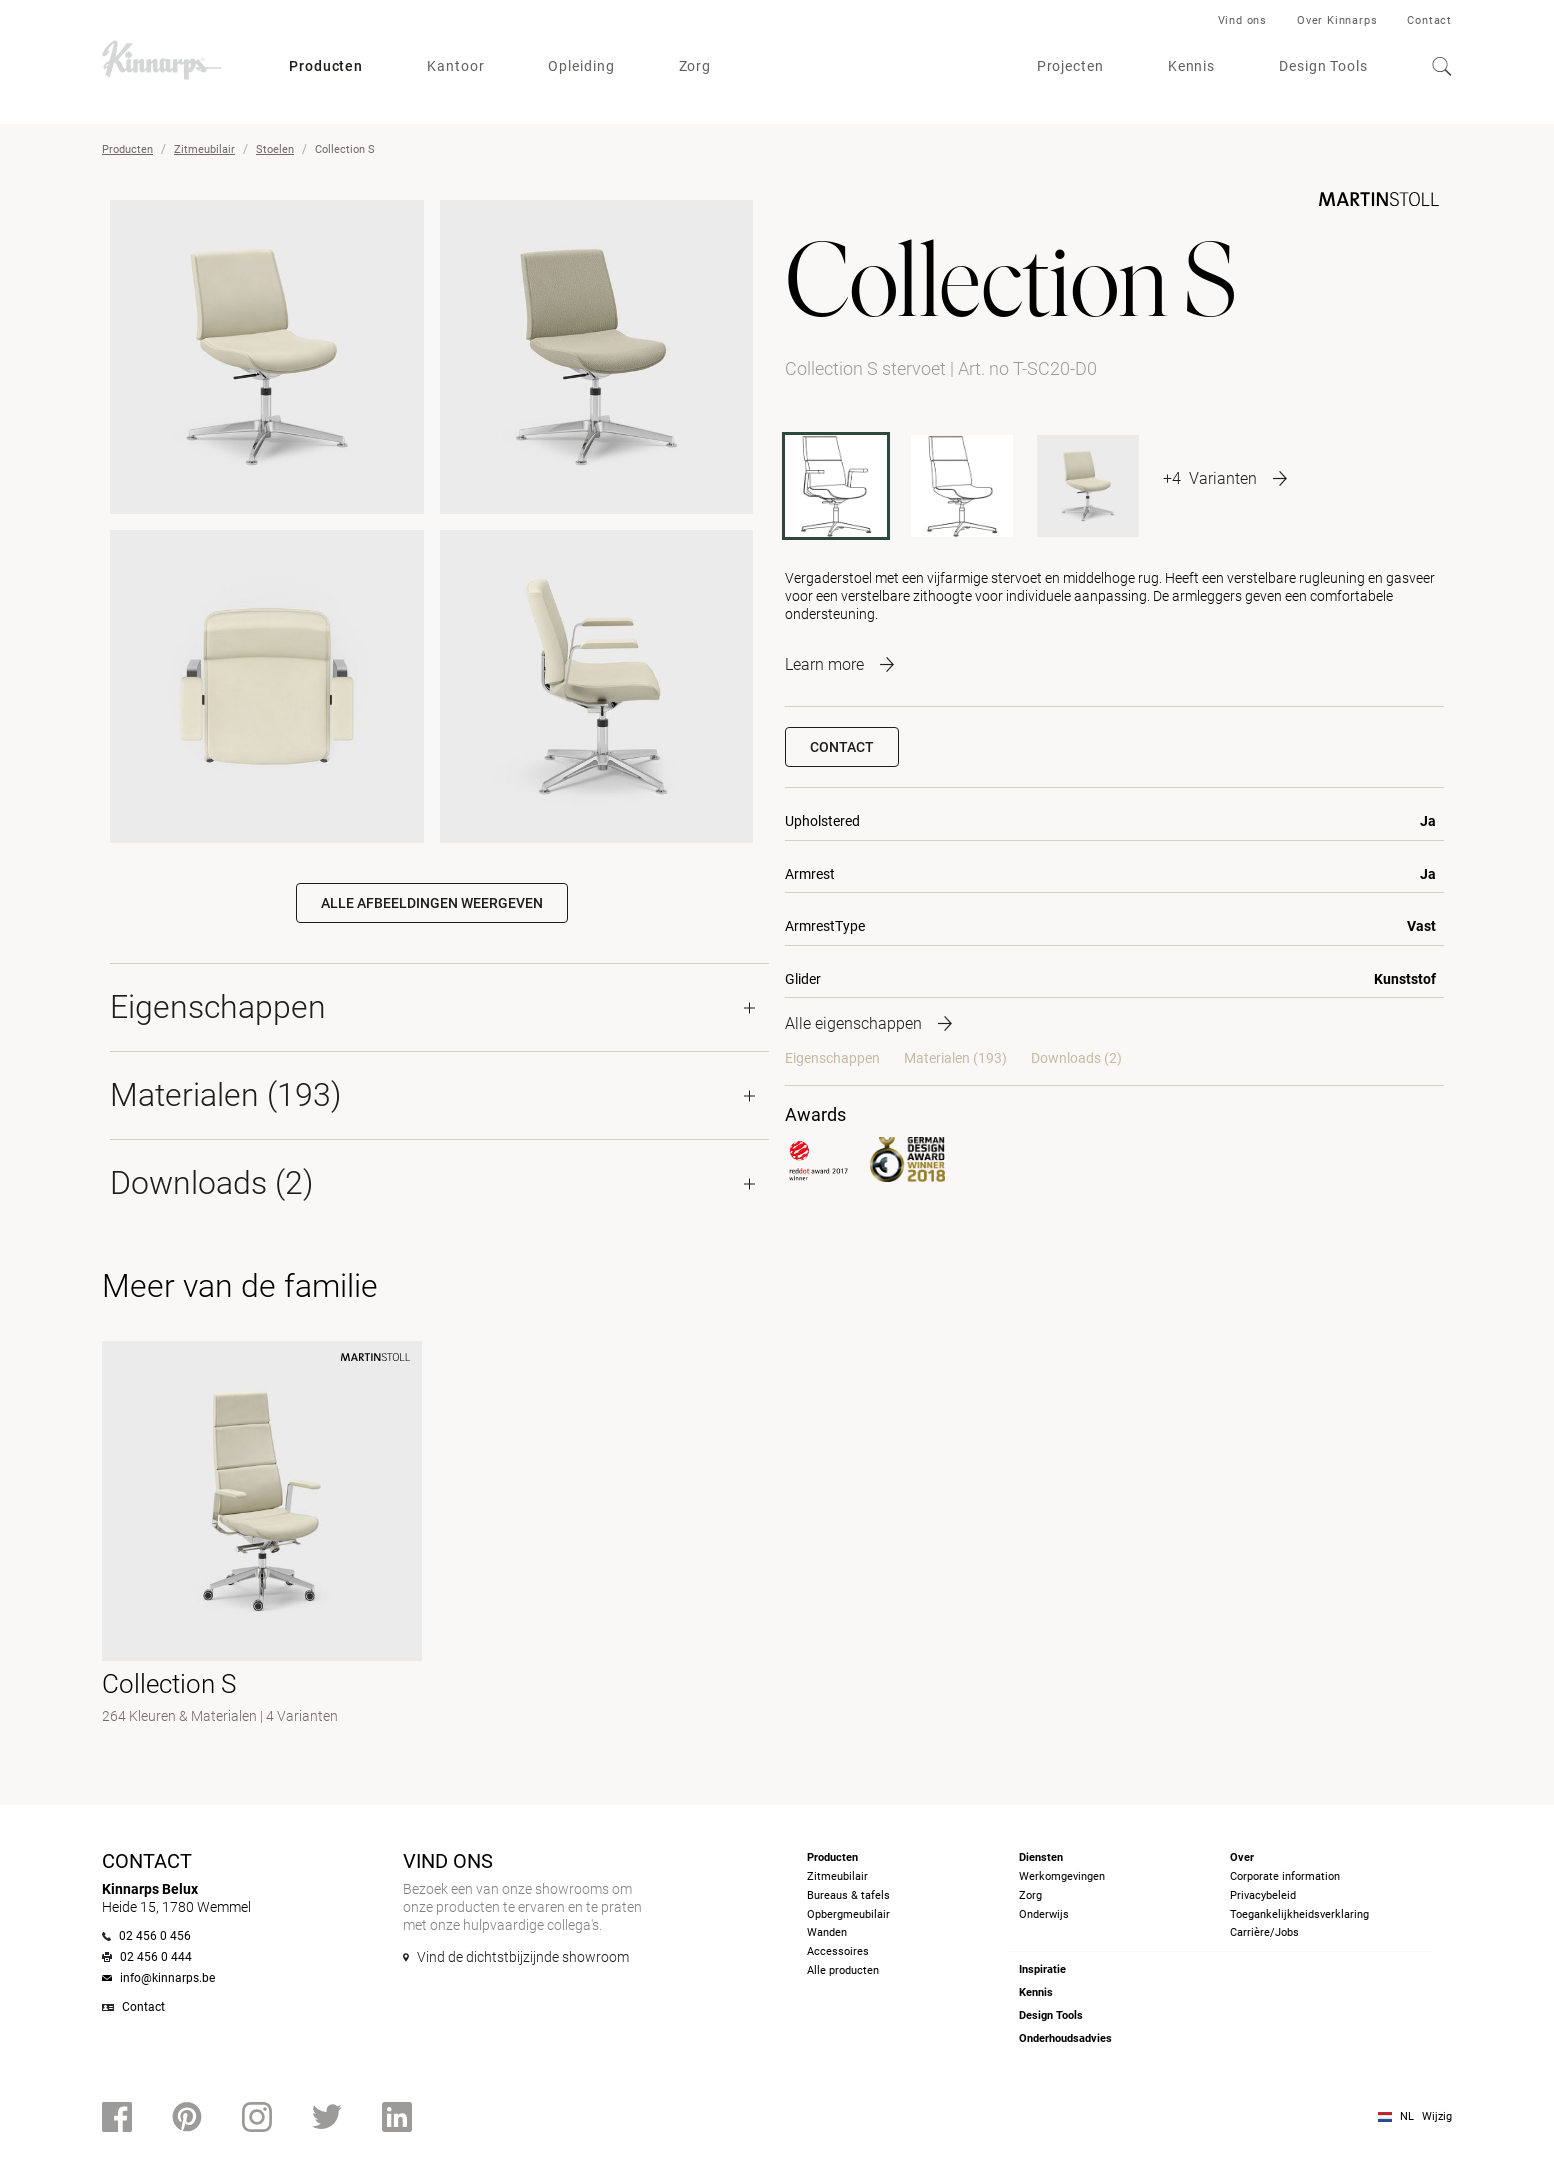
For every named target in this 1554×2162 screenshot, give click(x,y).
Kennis (1191, 66)
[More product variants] (1225, 478)
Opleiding (581, 66)
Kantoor (455, 66)
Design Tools (1323, 66)
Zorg (695, 66)
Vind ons (1242, 20)
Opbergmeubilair (848, 1914)
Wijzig (1437, 2116)
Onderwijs (1044, 1914)
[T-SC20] (962, 486)
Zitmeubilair (204, 149)
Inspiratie (1042, 1969)
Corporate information (1285, 1876)
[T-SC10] (1088, 486)
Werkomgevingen (1062, 1876)
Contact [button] (842, 747)
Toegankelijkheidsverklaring (1299, 1914)
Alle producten (843, 1970)
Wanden (827, 1932)
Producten (326, 66)
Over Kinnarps (1337, 20)
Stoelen (275, 149)
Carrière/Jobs (1264, 1932)
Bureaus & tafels (848, 1895)
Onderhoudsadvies (1065, 2038)
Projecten (1070, 66)
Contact (1429, 20)
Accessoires (838, 1951)
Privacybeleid (1263, 1895)
